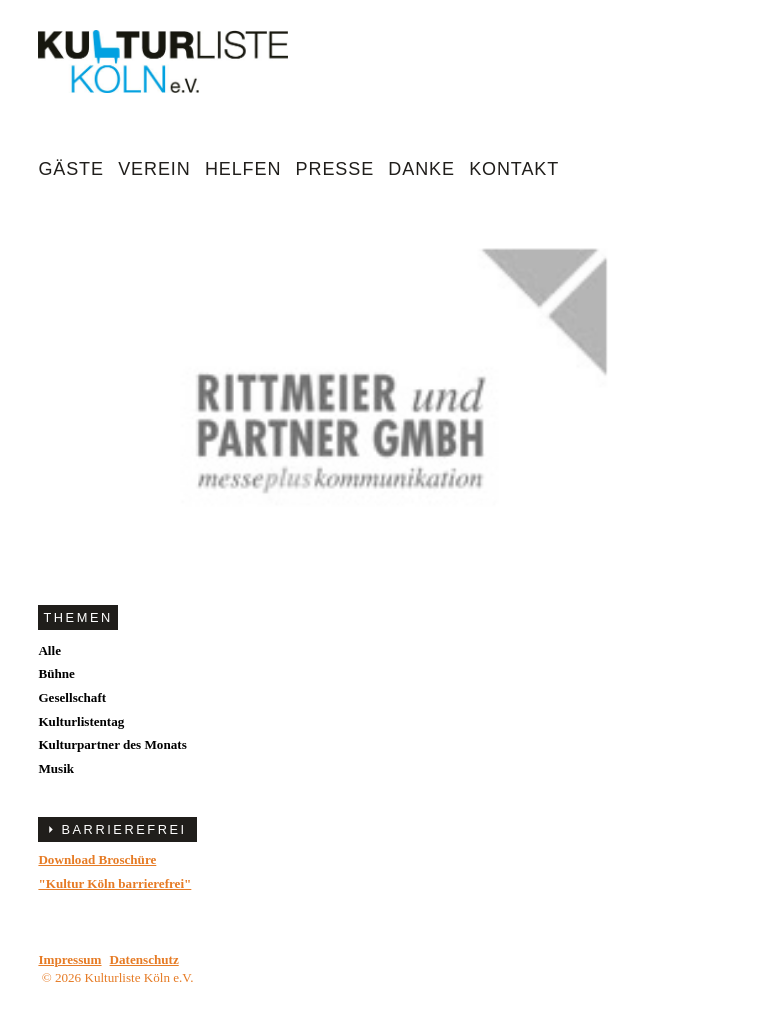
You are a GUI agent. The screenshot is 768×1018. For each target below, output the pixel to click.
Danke (421, 169)
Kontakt (514, 169)
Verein (154, 169)
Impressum (69, 959)
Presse (335, 169)
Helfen (243, 169)
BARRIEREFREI (123, 829)
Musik (56, 768)
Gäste (71, 169)
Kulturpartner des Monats (112, 744)
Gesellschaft (72, 697)
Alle (49, 650)
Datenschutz (144, 959)
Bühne (56, 673)
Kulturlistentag (81, 721)
